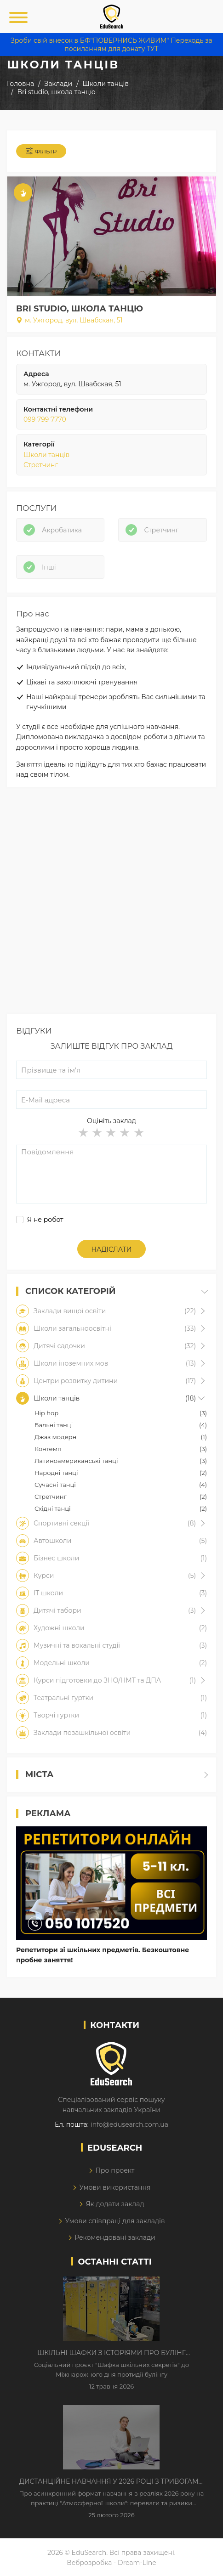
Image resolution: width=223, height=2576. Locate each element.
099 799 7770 (44, 419)
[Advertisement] (111, 902)
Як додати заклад (115, 2204)
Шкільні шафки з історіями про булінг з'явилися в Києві (111, 2353)
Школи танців (46, 455)
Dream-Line (137, 2563)
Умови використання (114, 2187)
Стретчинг (40, 465)
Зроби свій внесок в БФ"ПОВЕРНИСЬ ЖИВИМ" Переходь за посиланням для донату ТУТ (111, 44)
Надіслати (111, 1249)
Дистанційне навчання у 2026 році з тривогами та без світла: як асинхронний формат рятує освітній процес (111, 2481)
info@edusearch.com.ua (129, 2124)
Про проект (114, 2170)
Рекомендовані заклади (114, 2237)
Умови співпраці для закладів (115, 2221)
